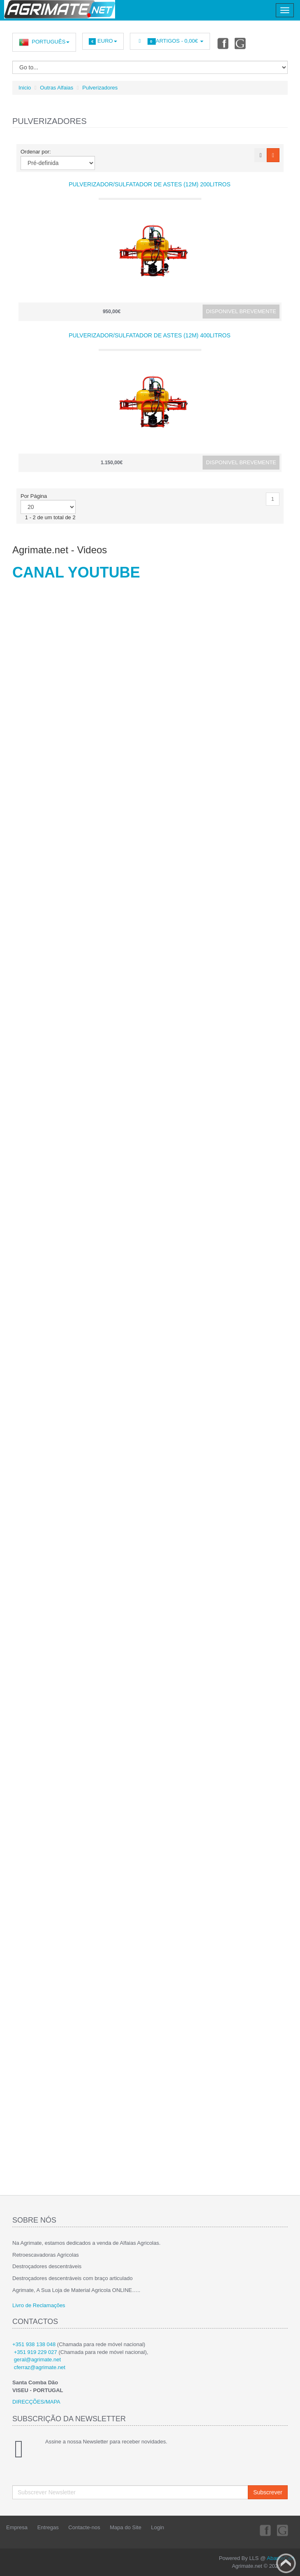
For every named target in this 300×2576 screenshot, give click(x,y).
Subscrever (267, 2492)
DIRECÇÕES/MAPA (36, 2402)
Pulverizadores (100, 88)
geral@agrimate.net (37, 2359)
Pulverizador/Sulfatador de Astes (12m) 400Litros (150, 335)
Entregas (48, 2527)
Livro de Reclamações (38, 2305)
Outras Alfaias (56, 88)
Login (157, 2527)
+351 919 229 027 (35, 2352)
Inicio (24, 88)
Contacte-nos (84, 2527)
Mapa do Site (125, 2527)
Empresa (17, 2527)
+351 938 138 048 (33, 2344)
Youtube (241, 43)
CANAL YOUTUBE (76, 572)
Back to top (286, 2563)
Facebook (222, 43)
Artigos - (169, 41)
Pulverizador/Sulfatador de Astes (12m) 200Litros (150, 184)
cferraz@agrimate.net (39, 2367)
